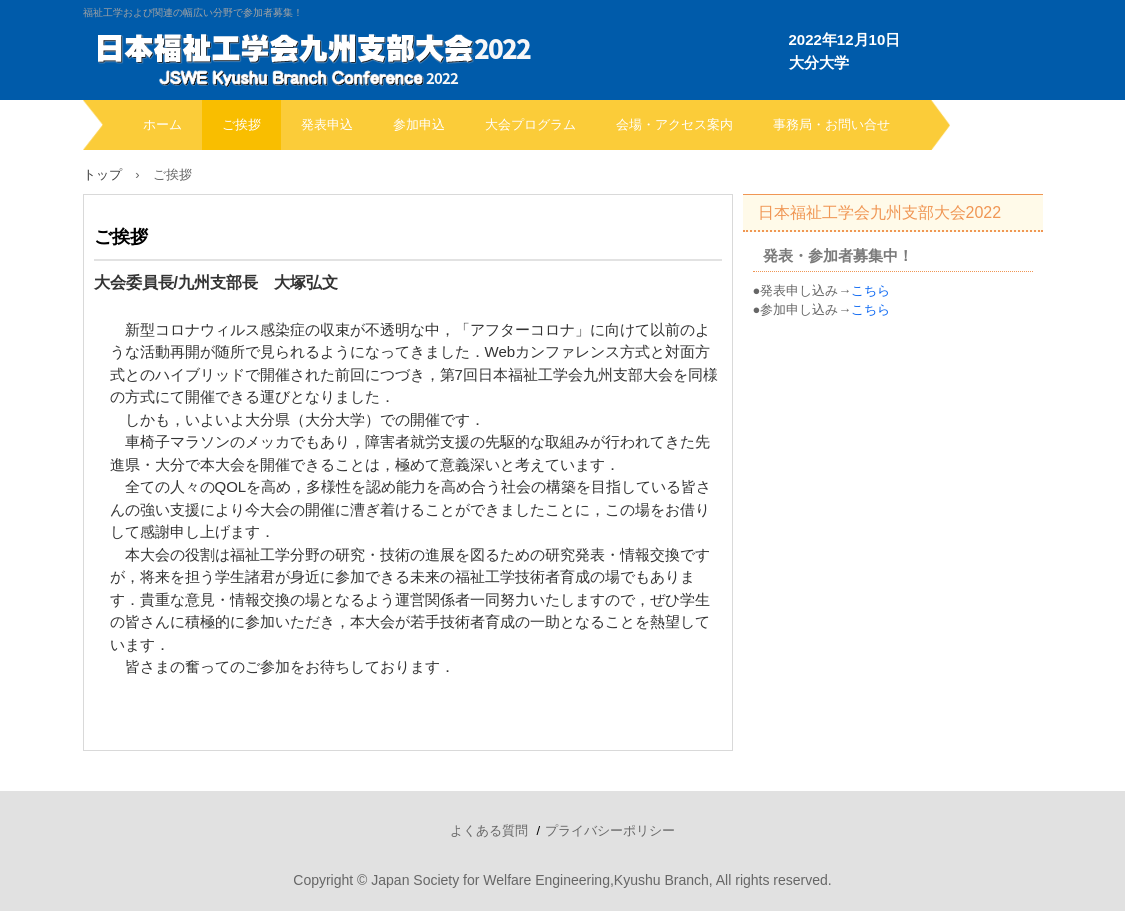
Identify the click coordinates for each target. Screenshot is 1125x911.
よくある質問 (489, 830)
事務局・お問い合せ (831, 124)
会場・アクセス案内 (674, 124)
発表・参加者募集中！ (838, 255)
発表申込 (327, 124)
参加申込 (419, 124)
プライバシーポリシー (610, 830)
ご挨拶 (241, 124)
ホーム (162, 124)
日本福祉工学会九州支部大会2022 (880, 212)
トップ (102, 174)
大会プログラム (530, 124)
